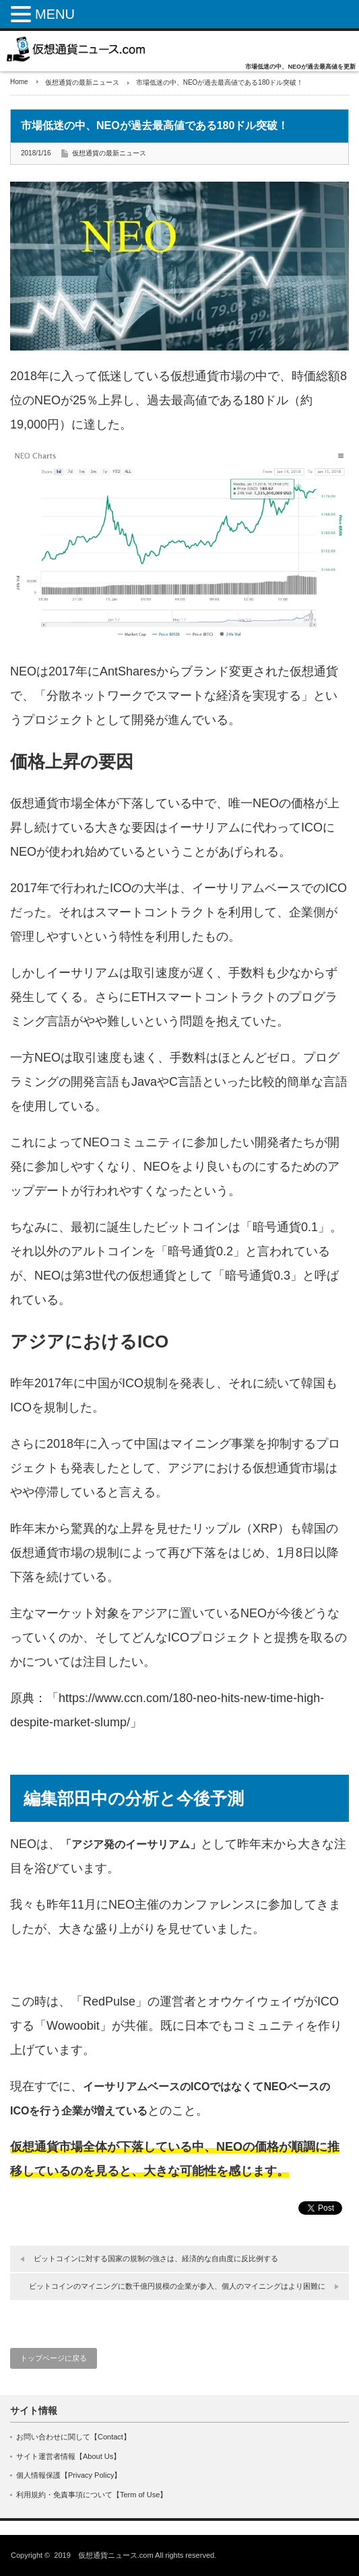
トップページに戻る (53, 2358)
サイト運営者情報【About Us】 (68, 2456)
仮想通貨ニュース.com (116, 2555)
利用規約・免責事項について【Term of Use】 (91, 2495)
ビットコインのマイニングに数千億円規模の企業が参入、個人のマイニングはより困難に (177, 2286)
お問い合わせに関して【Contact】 (73, 2437)
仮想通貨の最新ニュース (82, 82)
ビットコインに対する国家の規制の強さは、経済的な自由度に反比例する (156, 2258)
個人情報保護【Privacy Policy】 (68, 2475)
